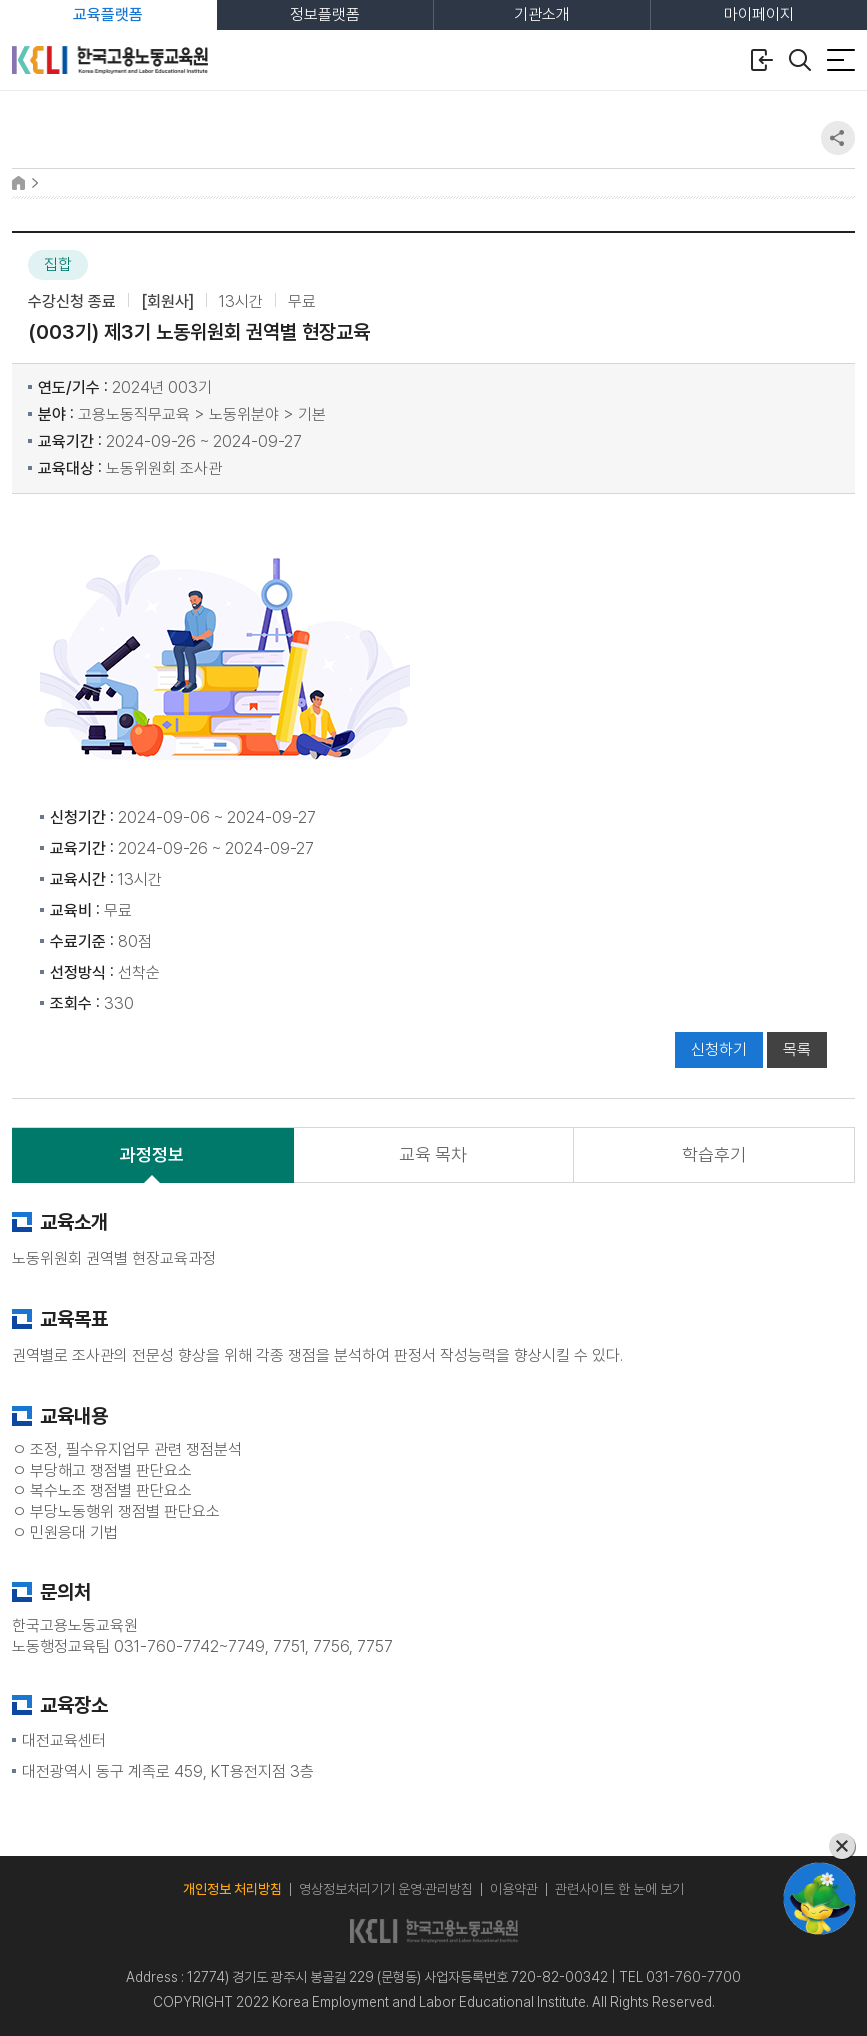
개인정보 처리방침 (232, 1889)
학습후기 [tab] (714, 1154)
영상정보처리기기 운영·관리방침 (386, 1889)
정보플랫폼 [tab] (325, 14)
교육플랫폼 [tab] (108, 14)
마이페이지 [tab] (759, 14)
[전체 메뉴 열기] (841, 60)
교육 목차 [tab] (433, 1154)
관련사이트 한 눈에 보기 (619, 1889)
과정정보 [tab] (152, 1154)
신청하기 (719, 1049)
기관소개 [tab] (542, 14)
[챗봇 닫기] (819, 1846)
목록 (797, 1049)
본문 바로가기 (0, 0)
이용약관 (514, 1889)
